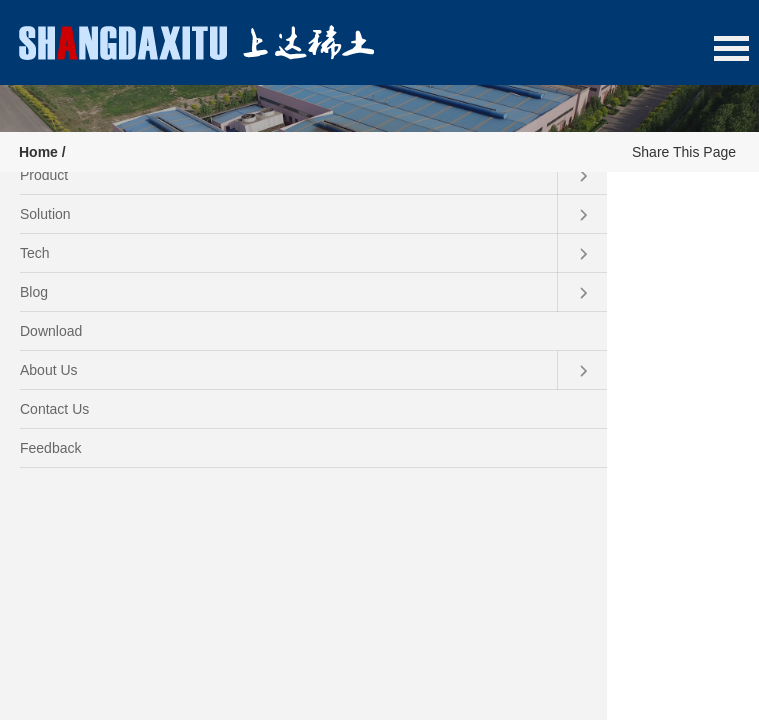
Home (38, 152)
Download (51, 331)
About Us (313, 370)
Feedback (50, 448)
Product (313, 175)
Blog (313, 292)
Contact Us (54, 409)
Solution (313, 214)
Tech (313, 253)
